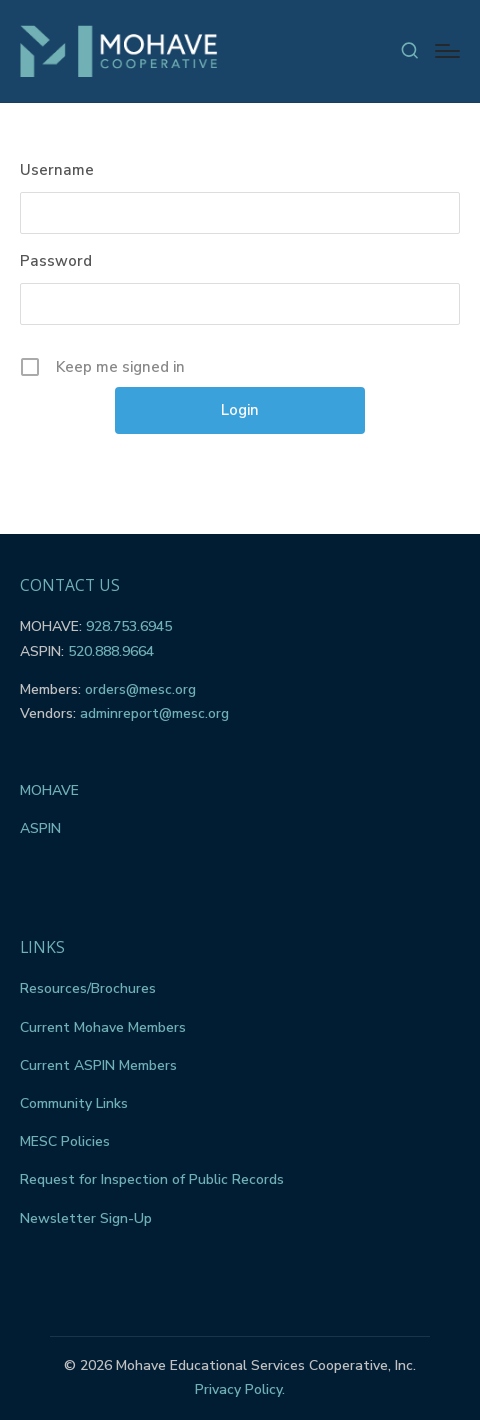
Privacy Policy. (240, 1389)
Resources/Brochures (88, 988)
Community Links (74, 1103)
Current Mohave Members (103, 1027)
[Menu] (447, 51)
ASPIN (40, 828)
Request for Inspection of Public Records (152, 1179)
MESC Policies (65, 1141)
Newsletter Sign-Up (86, 1218)
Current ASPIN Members (98, 1065)
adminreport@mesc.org (154, 713)
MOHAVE (49, 790)
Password (56, 261)
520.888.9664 (111, 651)
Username (57, 170)
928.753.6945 (129, 626)
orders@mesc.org (140, 689)
